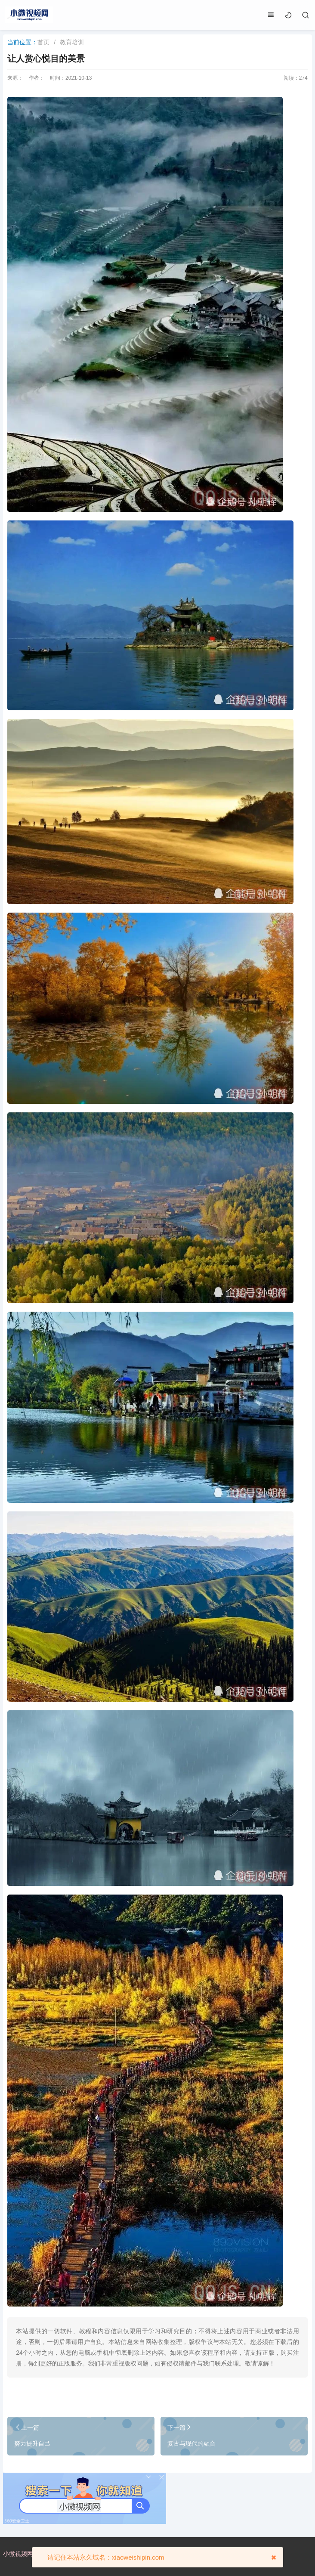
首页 (43, 42)
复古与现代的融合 (191, 2443)
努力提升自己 (32, 2443)
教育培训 (72, 42)
